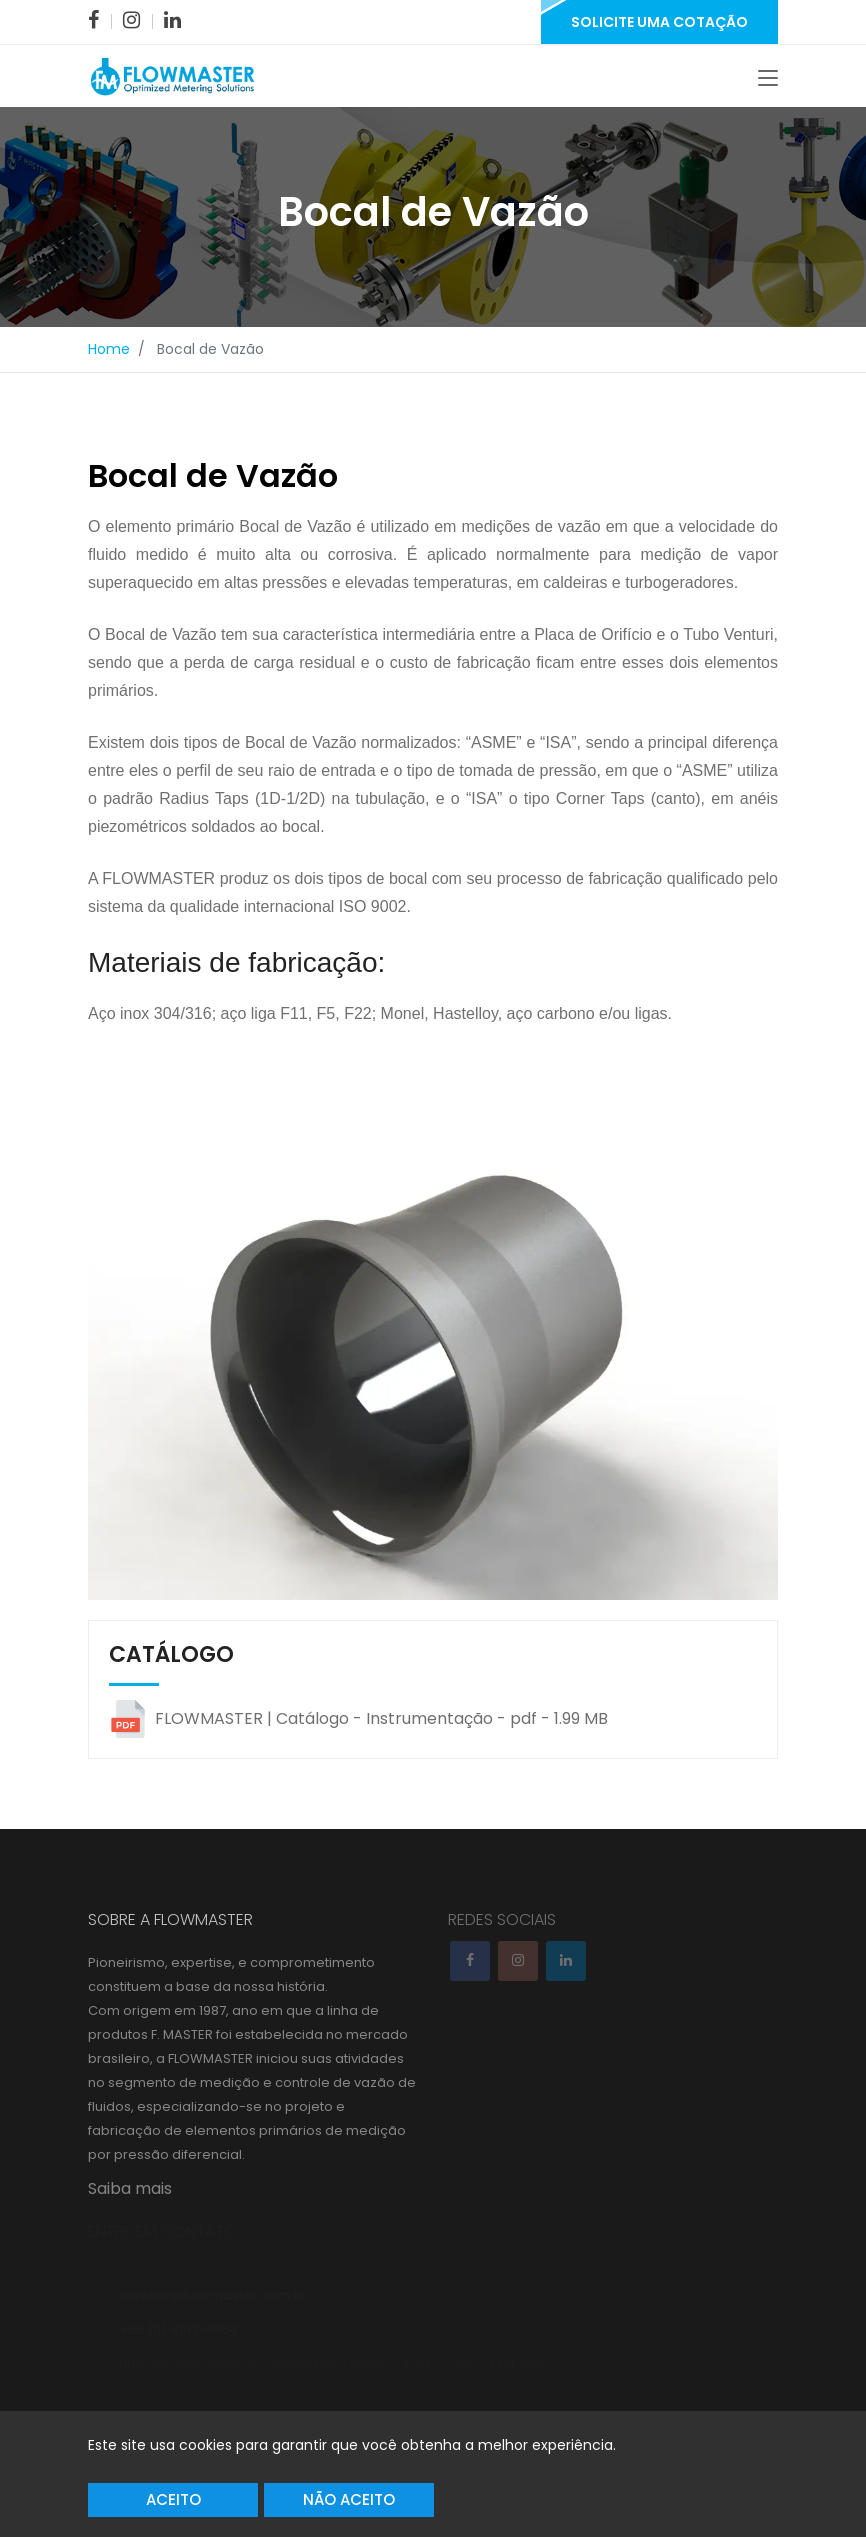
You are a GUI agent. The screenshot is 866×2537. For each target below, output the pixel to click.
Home (109, 352)
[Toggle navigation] (768, 80)
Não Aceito (349, 2499)
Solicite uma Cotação (659, 22)
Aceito (173, 2499)
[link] (93, 20)
